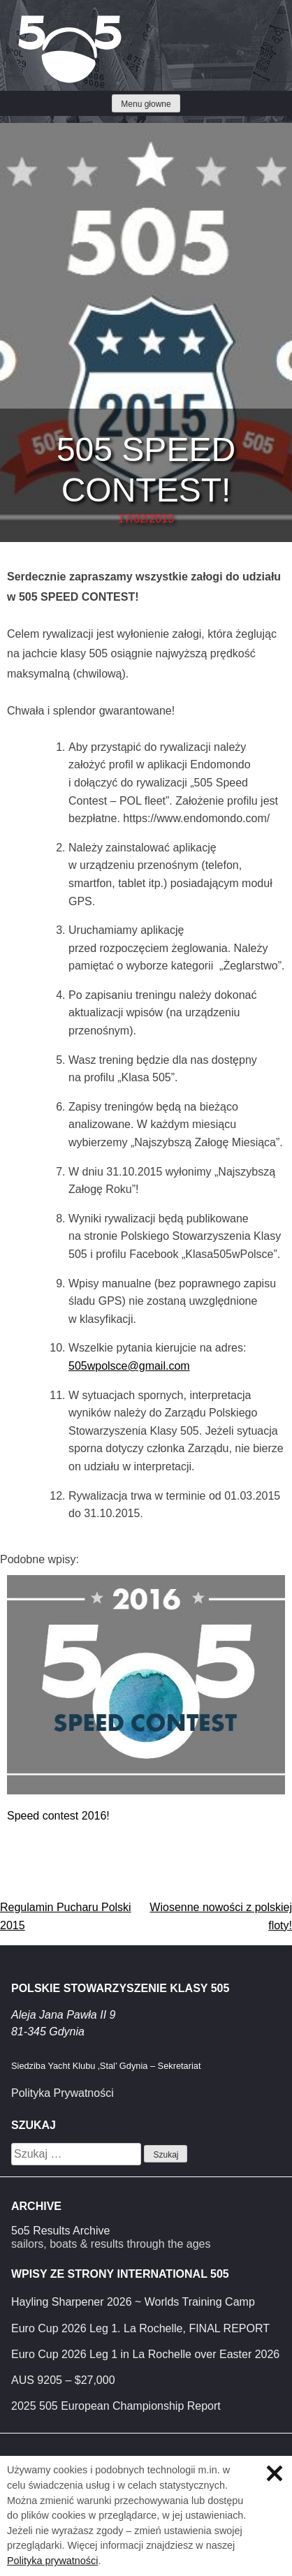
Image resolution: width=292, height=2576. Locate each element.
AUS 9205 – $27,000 (63, 2380)
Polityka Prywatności (62, 2093)
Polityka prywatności (52, 2560)
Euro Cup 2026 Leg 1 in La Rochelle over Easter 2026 (145, 2354)
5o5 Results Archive (60, 2231)
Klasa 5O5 (42, 21)
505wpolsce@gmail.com (129, 1366)
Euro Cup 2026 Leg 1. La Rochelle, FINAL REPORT (140, 2328)
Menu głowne (145, 104)
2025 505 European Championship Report (116, 2406)
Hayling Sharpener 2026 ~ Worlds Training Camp (133, 2302)
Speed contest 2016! (58, 1816)
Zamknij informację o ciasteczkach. (274, 2473)
